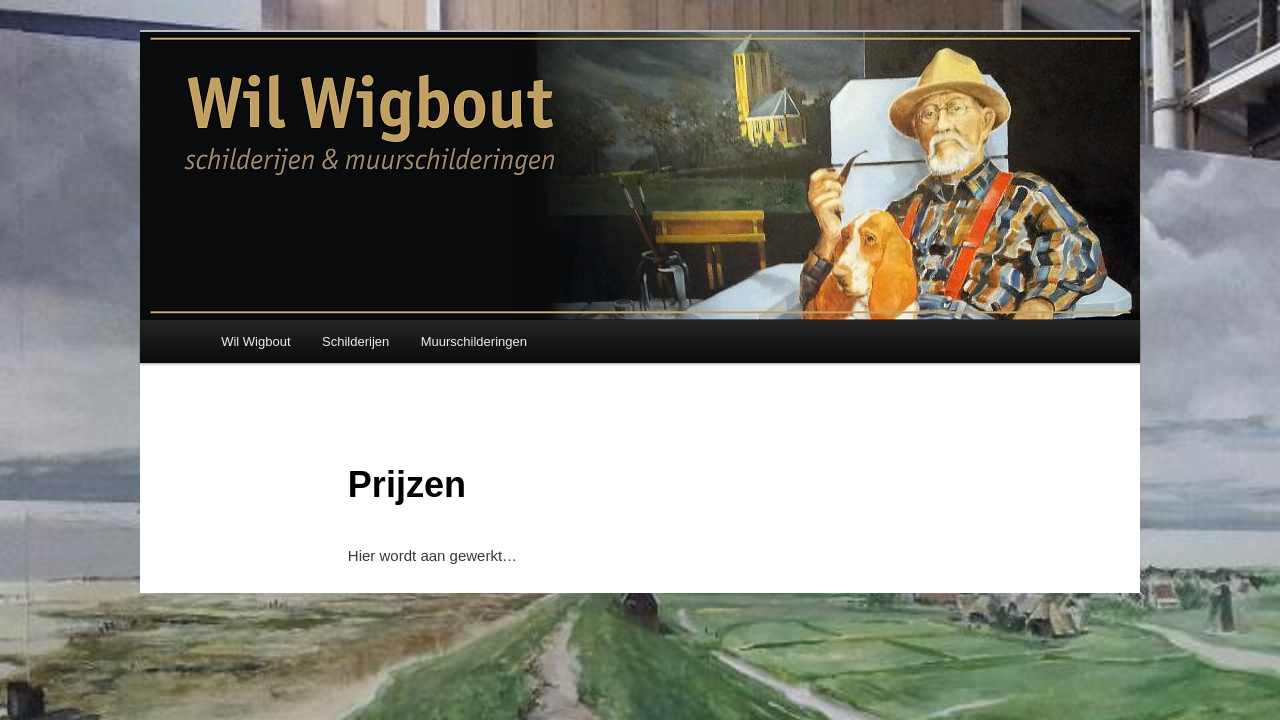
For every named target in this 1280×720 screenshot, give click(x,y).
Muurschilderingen (474, 341)
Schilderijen (355, 341)
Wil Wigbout (255, 341)
